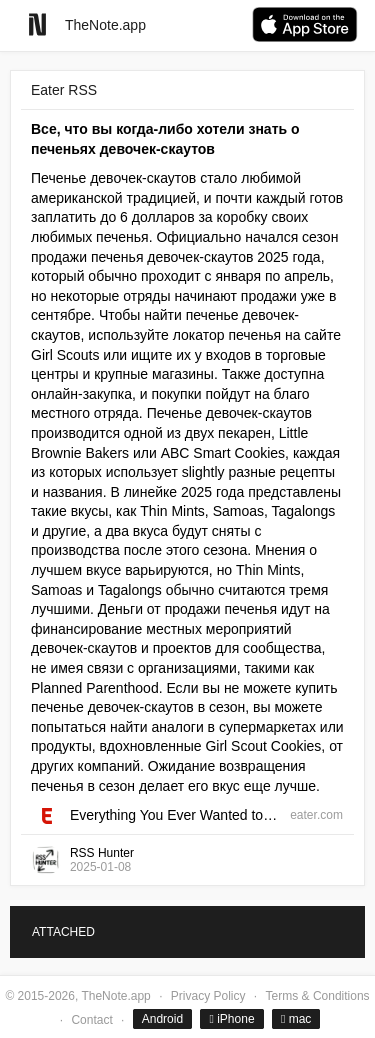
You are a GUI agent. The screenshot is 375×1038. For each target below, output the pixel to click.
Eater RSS (64, 90)
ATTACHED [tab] (63, 932)
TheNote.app (105, 25)
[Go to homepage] (37, 24)
